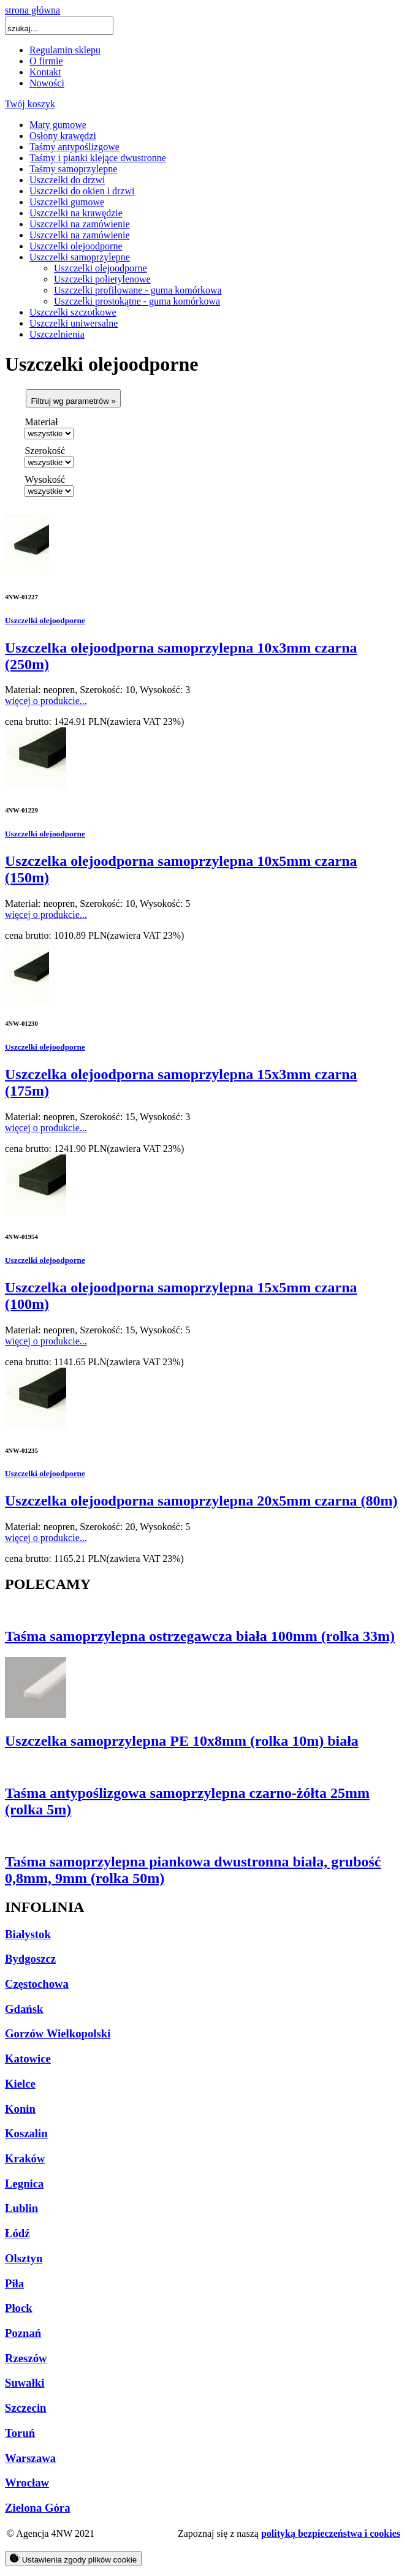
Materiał (41, 422)
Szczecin (26, 2407)
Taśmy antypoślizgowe (74, 147)
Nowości (46, 83)
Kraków (25, 2158)
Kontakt (45, 72)
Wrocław (27, 2482)
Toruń (20, 2432)
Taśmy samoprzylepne (73, 169)
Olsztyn (23, 2258)
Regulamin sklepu (65, 50)
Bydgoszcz (30, 1958)
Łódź (17, 2233)
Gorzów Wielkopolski (57, 2033)
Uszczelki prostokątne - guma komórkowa (137, 301)
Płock (18, 2307)
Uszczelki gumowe (66, 202)
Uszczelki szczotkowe (72, 312)
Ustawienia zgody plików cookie (73, 2558)
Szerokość (45, 450)
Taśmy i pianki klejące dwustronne (97, 158)
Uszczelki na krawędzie (76, 213)
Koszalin (26, 2133)
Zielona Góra (37, 2507)
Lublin (21, 2208)
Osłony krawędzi (62, 136)
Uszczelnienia (57, 334)
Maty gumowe (57, 124)
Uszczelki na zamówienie (79, 224)
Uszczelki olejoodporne (76, 246)
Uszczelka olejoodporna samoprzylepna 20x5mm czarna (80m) (201, 1501)
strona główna (32, 10)
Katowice (28, 2058)
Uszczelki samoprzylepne (79, 257)
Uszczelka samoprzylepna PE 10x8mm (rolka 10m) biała (182, 1741)
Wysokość (45, 479)
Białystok (28, 1934)
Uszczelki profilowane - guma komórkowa (138, 290)
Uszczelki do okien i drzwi (82, 191)
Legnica (24, 2183)
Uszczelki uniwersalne (73, 323)
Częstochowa (37, 1983)
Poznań (23, 2333)
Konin (20, 2108)
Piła (14, 2283)
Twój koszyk (30, 104)
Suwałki (24, 2382)
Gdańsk (24, 2008)
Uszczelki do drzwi (67, 180)
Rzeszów (26, 2358)
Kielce (20, 2083)
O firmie (46, 61)
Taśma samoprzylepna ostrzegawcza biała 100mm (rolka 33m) (200, 1636)
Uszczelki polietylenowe (102, 279)
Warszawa (30, 2458)
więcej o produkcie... (46, 700)
